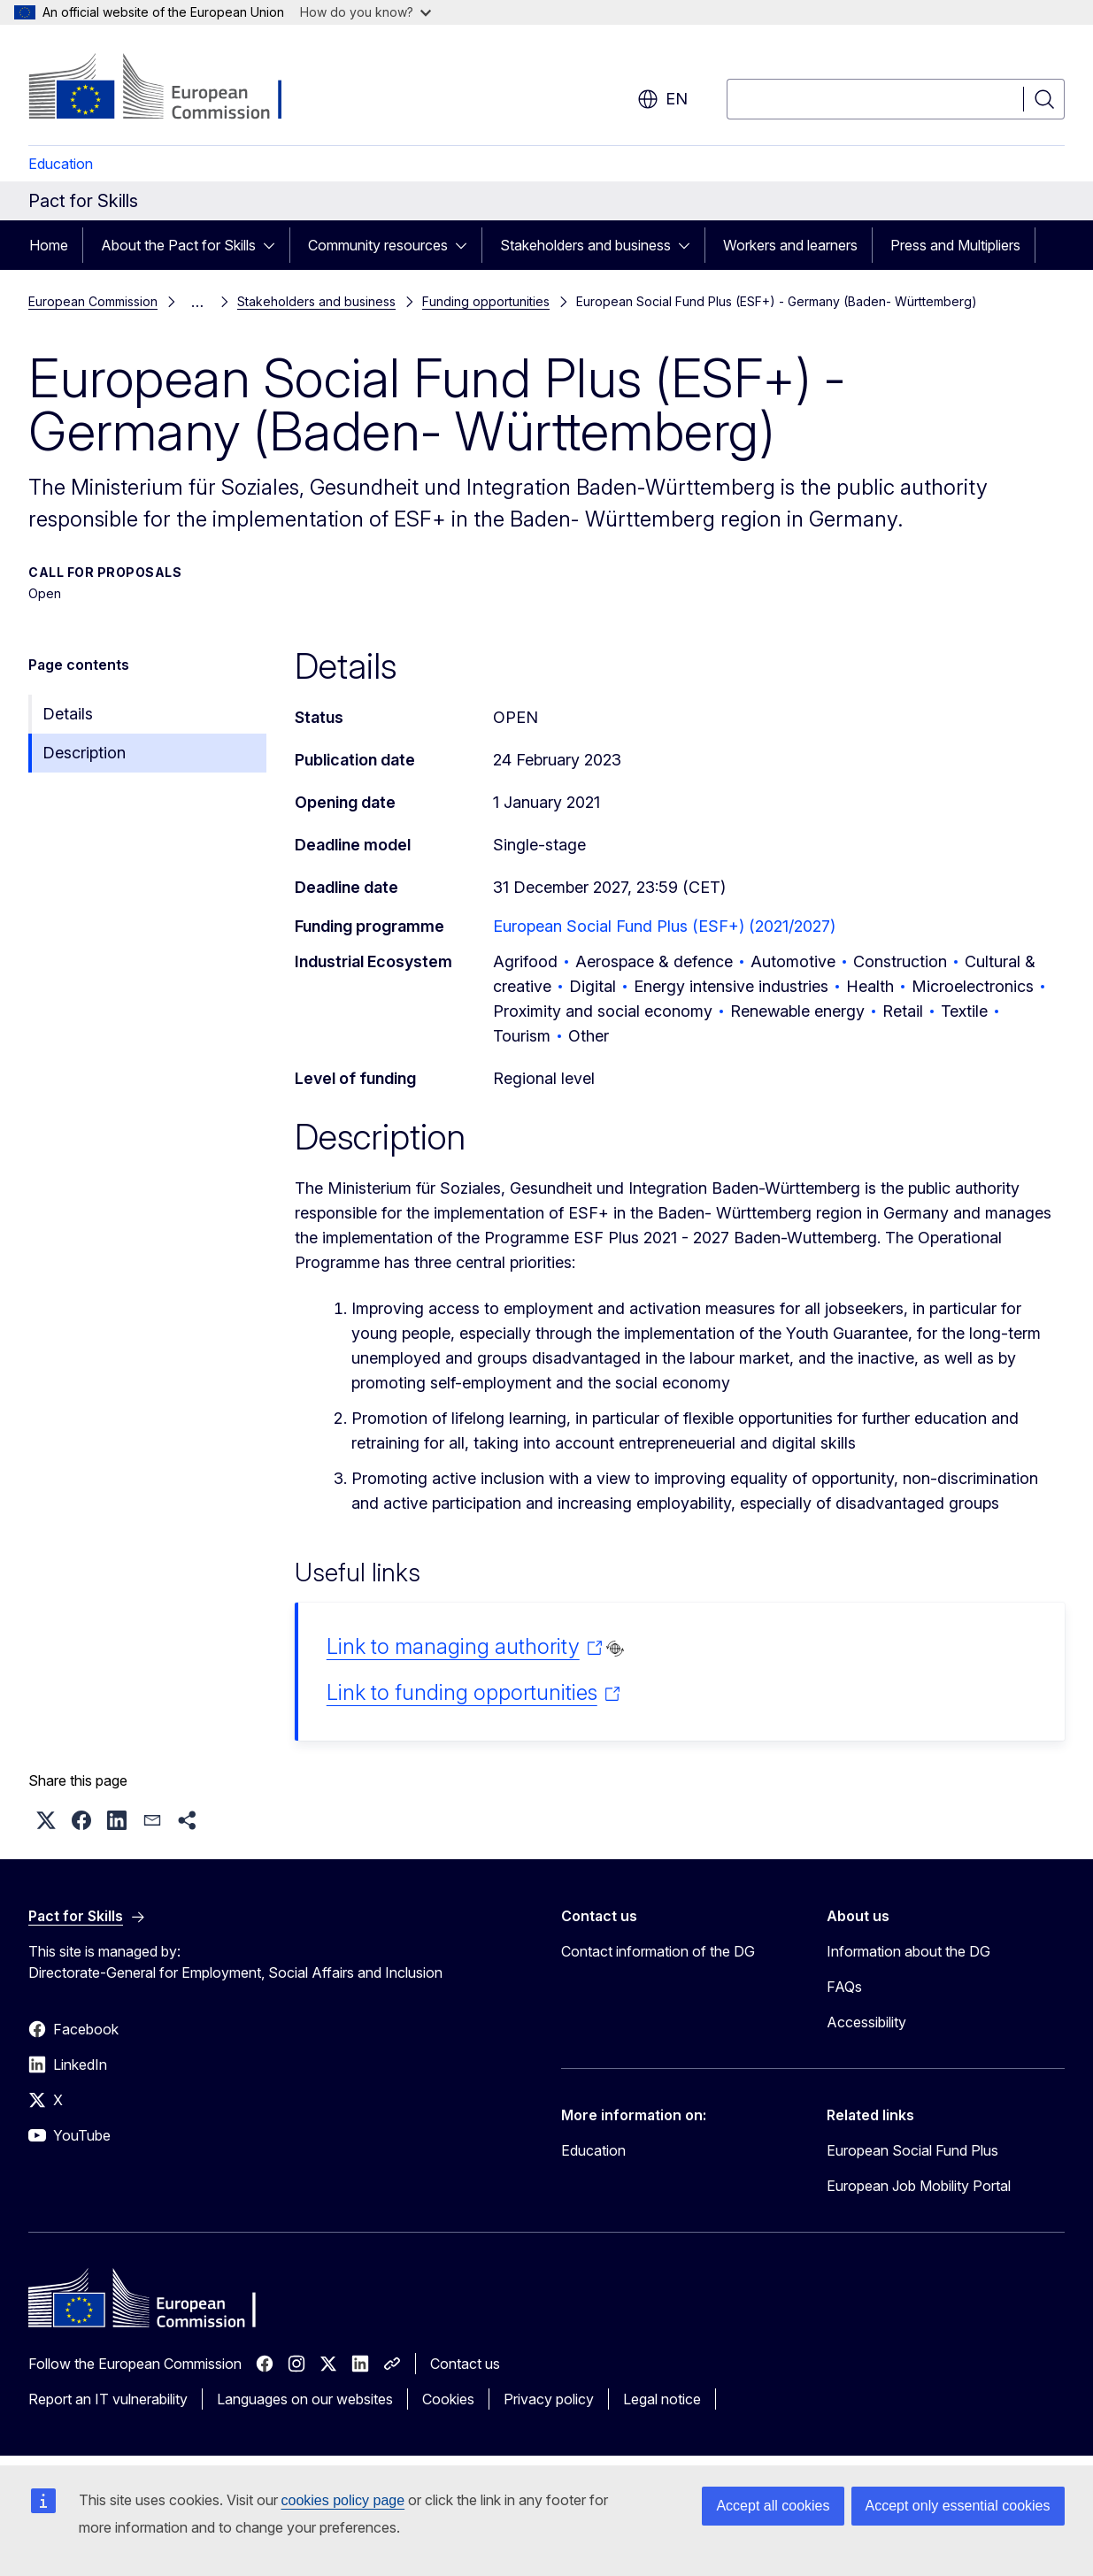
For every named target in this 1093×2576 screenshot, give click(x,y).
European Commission (93, 301)
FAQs (844, 1986)
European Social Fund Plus (912, 2150)
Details (67, 713)
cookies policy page (343, 2500)
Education (60, 164)
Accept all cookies (772, 2505)
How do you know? (365, 11)
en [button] (662, 99)
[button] (46, 1820)
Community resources (378, 245)
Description (84, 752)
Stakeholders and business (585, 245)
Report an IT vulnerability (108, 2399)
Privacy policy (549, 2399)
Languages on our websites (305, 2399)
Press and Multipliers (955, 245)
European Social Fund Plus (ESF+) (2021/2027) (664, 926)
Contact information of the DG (658, 1951)
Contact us (465, 2363)
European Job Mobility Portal (919, 2186)
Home (48, 245)
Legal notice (662, 2399)
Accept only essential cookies (958, 2505)
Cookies (448, 2399)
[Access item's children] (274, 245)
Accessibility (866, 2022)
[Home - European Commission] (171, 88)
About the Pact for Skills (178, 245)
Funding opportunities (486, 301)
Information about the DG (908, 1951)
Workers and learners (790, 245)
